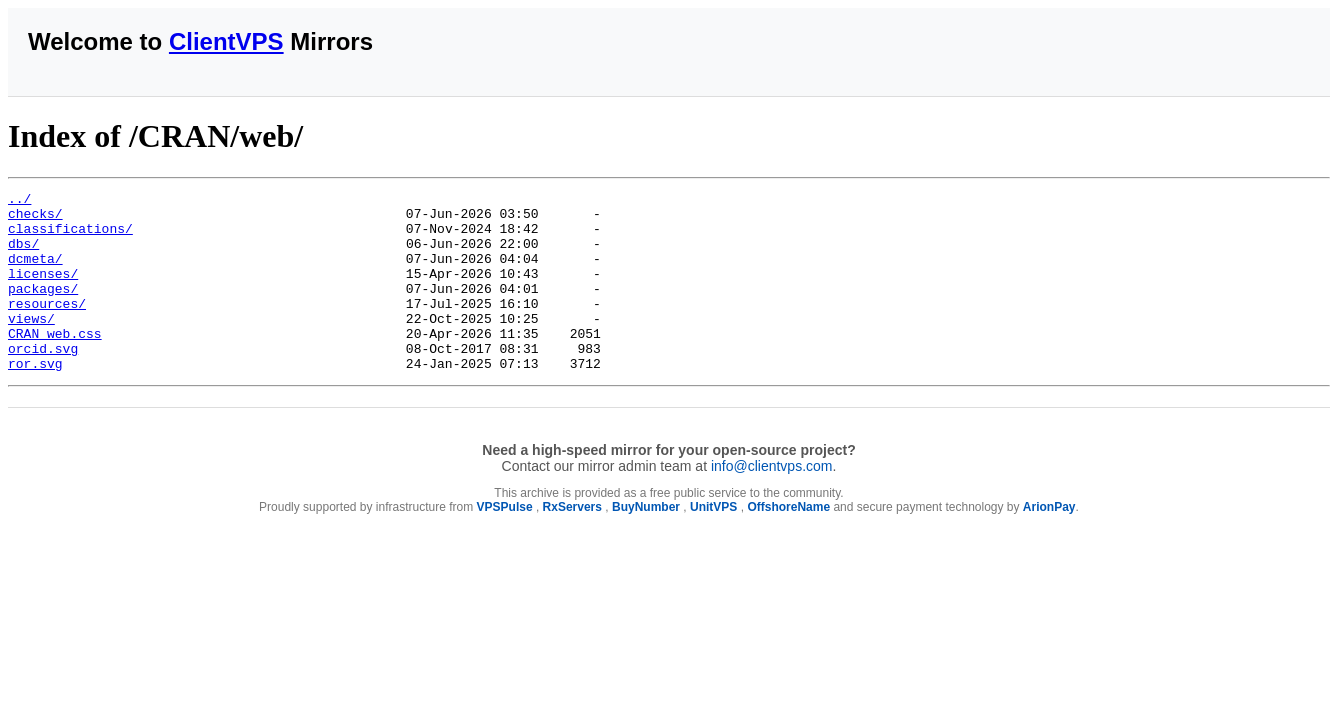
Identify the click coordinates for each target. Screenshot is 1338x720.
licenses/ (43, 291)
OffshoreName (788, 543)
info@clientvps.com (772, 502)
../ (19, 201)
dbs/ (23, 255)
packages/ (43, 309)
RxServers (572, 543)
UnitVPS (713, 543)
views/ (31, 345)
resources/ (47, 327)
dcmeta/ (35, 273)
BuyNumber (646, 543)
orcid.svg (43, 381)
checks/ (35, 219)
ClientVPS (226, 41)
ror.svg (35, 399)
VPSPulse (505, 543)
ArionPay (1049, 543)
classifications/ (70, 237)
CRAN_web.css (55, 363)
